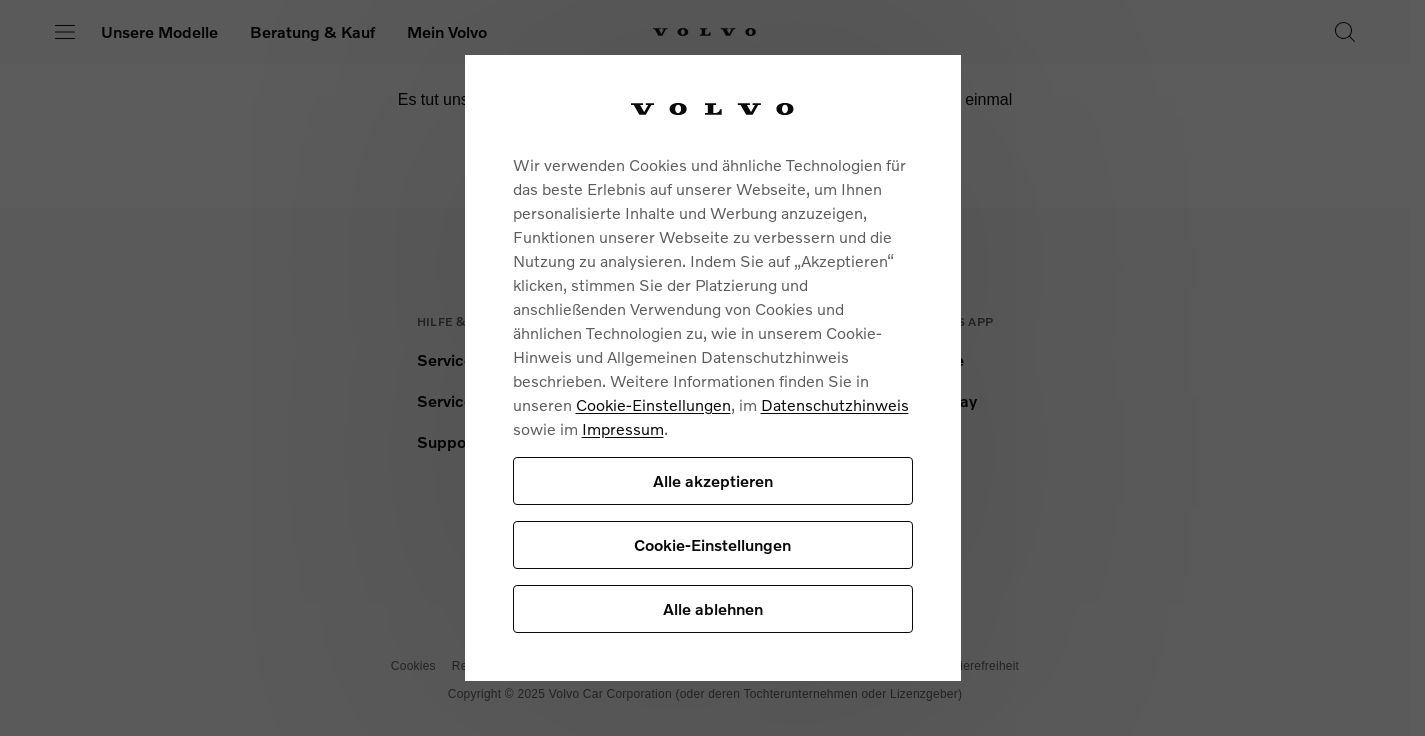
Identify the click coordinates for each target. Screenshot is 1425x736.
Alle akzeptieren (713, 480)
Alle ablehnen (713, 608)
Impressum (623, 428)
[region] (713, 368)
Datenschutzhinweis (835, 404)
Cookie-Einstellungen (653, 404)
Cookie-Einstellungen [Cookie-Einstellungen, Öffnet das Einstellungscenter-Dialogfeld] (712, 544)
